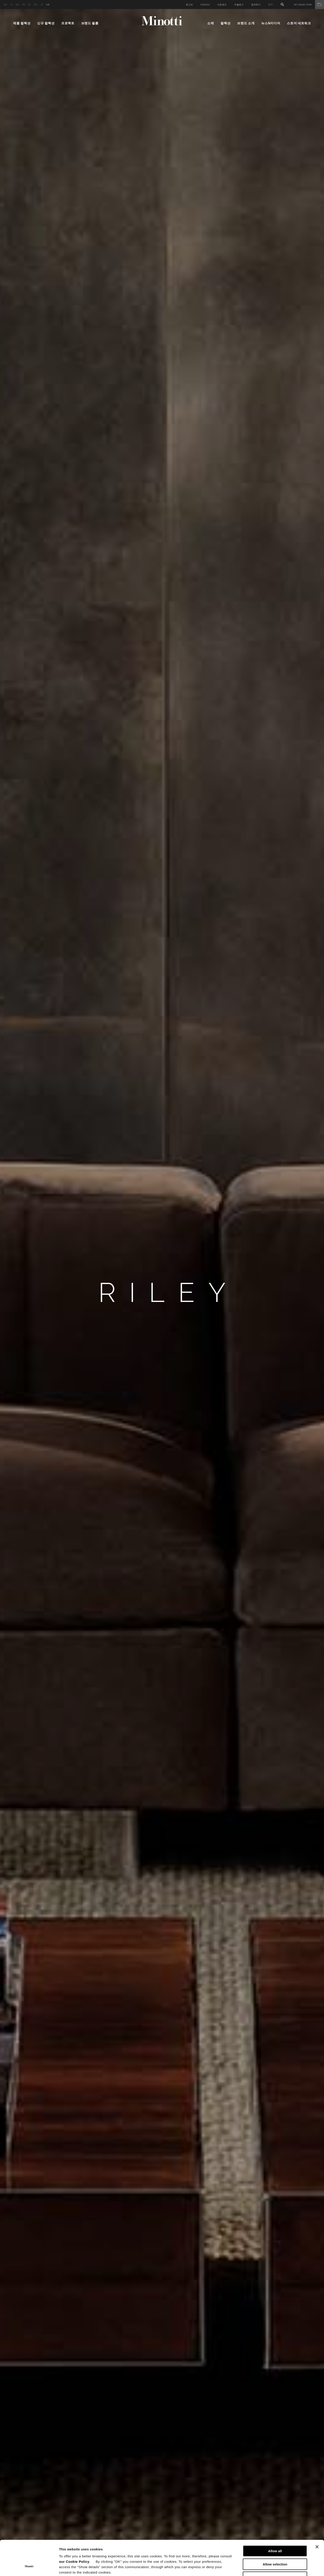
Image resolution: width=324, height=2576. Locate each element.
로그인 (189, 4)
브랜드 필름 (90, 23)
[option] (162, 1292)
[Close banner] (317, 2516)
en (5, 4)
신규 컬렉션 (45, 23)
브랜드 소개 (245, 23)
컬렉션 (225, 23)
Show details (236, 2567)
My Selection (309, 4)
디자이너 (205, 4)
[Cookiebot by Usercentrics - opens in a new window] (29, 2567)
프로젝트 (67, 23)
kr (47, 4)
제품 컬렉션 (21, 23)
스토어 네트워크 (299, 23)
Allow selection (275, 2534)
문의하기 (256, 4)
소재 (210, 23)
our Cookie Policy (74, 2532)
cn (35, 4)
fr (23, 4)
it (11, 4)
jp (41, 4)
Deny (275, 2547)
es (29, 4)
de (17, 4)
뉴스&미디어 (270, 23)
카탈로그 (238, 4)
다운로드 (222, 4)
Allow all (275, 2521)
